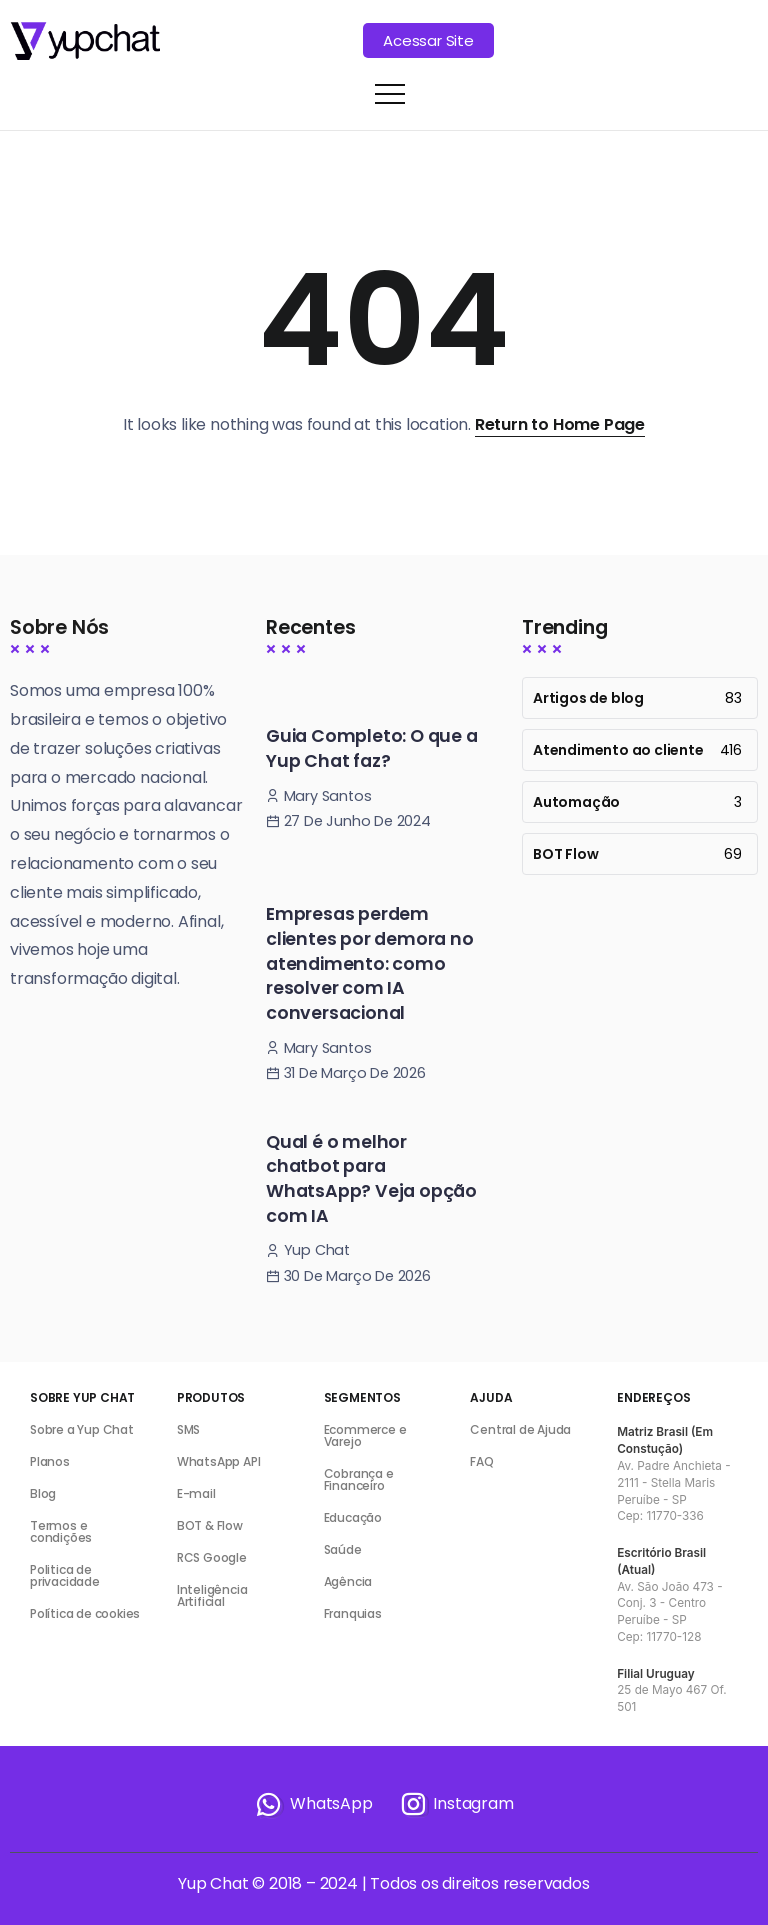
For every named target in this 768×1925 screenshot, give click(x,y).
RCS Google (212, 1557)
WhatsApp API (219, 1461)
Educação (353, 1517)
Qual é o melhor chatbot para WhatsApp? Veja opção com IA (371, 1179)
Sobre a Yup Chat (82, 1429)
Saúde (343, 1549)
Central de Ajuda (520, 1429)
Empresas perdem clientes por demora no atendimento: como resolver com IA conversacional (370, 963)
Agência (348, 1581)
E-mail (196, 1493)
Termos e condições (61, 1531)
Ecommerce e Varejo (365, 1435)
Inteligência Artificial (212, 1595)
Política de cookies (85, 1613)
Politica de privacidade (65, 1575)
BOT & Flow (210, 1525)
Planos (50, 1461)
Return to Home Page (560, 424)
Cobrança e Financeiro (359, 1479)
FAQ (481, 1461)
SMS (188, 1429)
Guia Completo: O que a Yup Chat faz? (372, 748)
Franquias (353, 1613)
